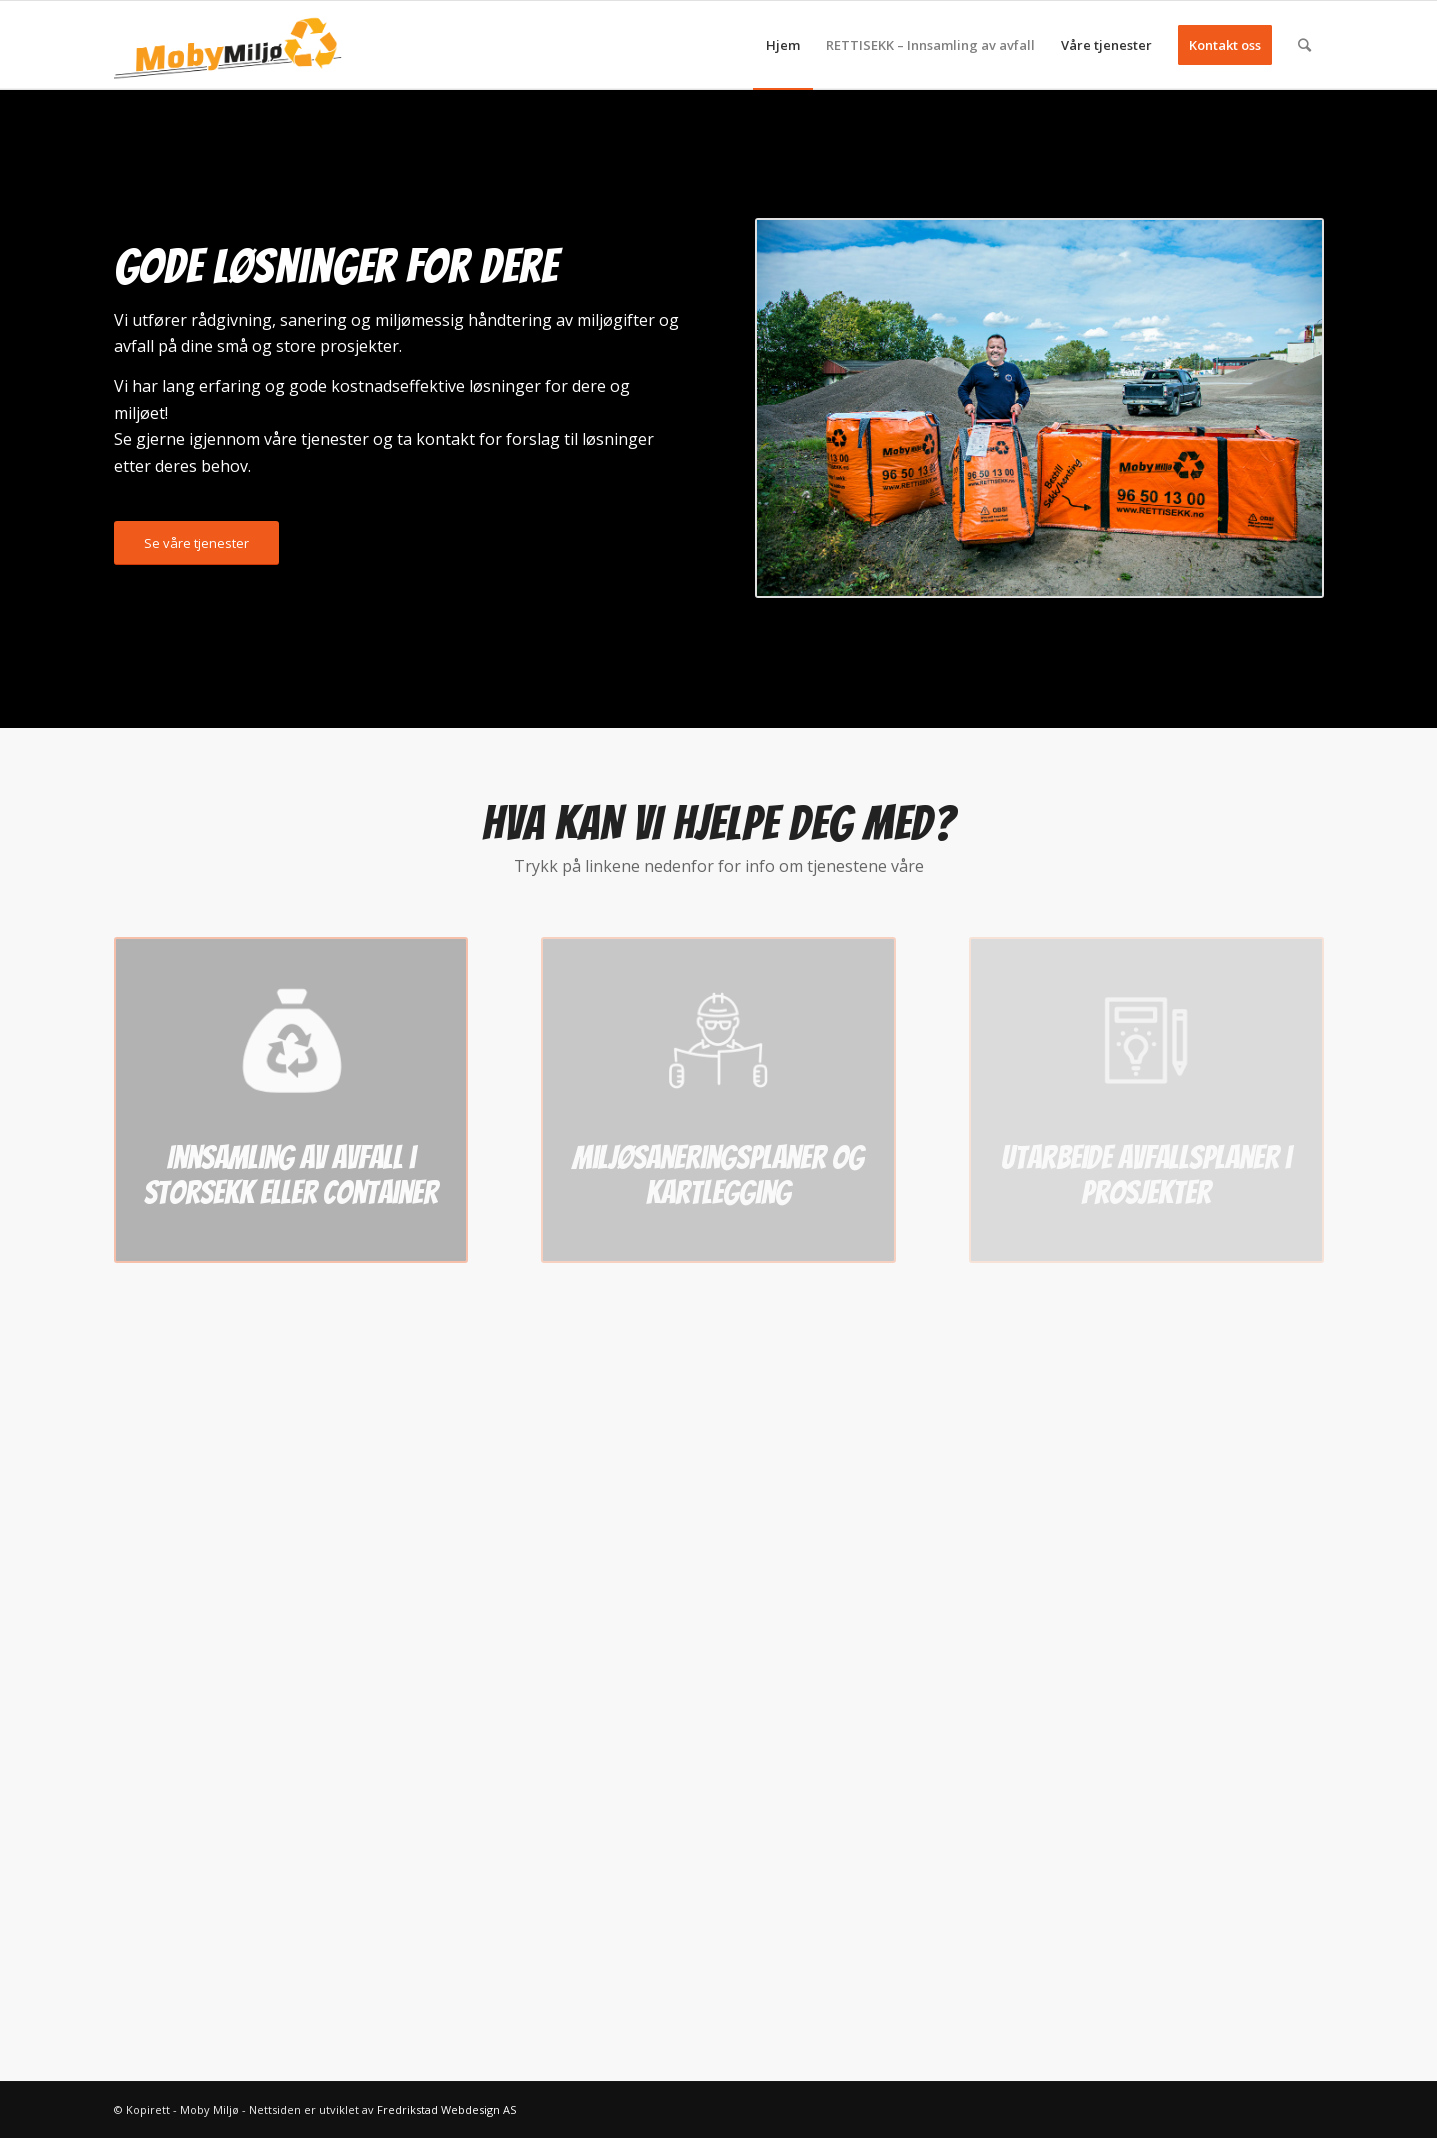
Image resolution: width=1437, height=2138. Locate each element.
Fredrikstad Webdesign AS (446, 2109)
